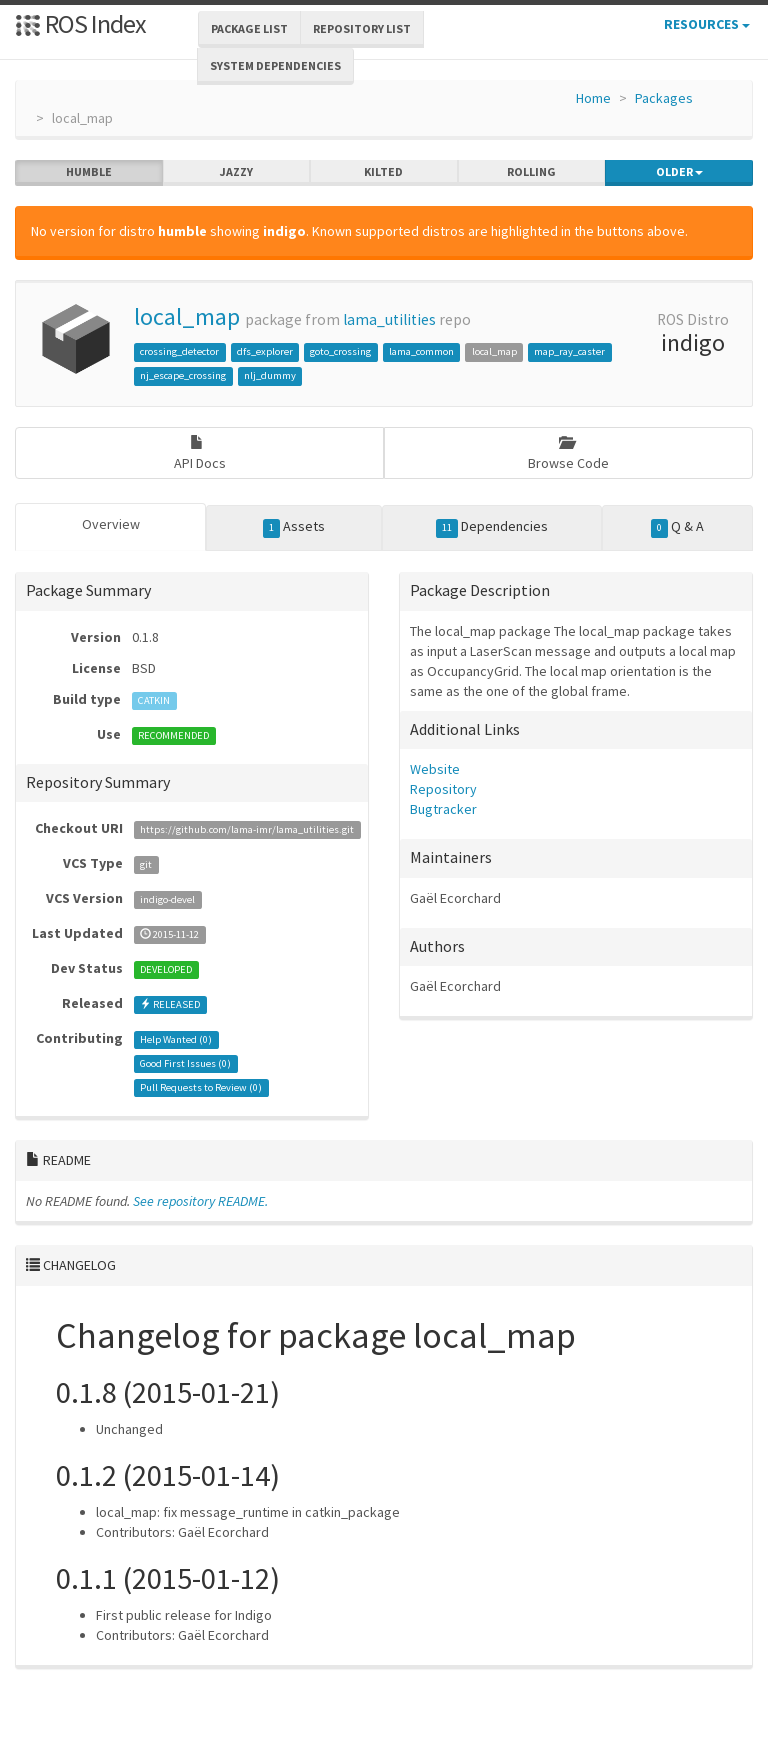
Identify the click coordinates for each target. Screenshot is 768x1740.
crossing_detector (179, 351)
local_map (187, 316)
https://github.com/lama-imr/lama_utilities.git (247, 829)
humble (89, 172)
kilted (383, 172)
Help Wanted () (176, 1039)
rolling (531, 172)
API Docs (200, 453)
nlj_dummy (270, 375)
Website (435, 769)
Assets (294, 527)
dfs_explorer (265, 351)
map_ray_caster (569, 351)
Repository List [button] (362, 28)
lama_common (421, 351)
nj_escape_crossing (183, 375)
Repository (443, 789)
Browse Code (568, 453)
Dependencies (492, 527)
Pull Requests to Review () (201, 1087)
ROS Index (80, 23)
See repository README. (200, 1201)
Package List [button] (249, 28)
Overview (111, 524)
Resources (707, 24)
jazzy (236, 172)
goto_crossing (340, 351)
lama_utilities (389, 319)
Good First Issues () (185, 1063)
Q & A (678, 527)
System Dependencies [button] (275, 65)
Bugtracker (443, 809)
